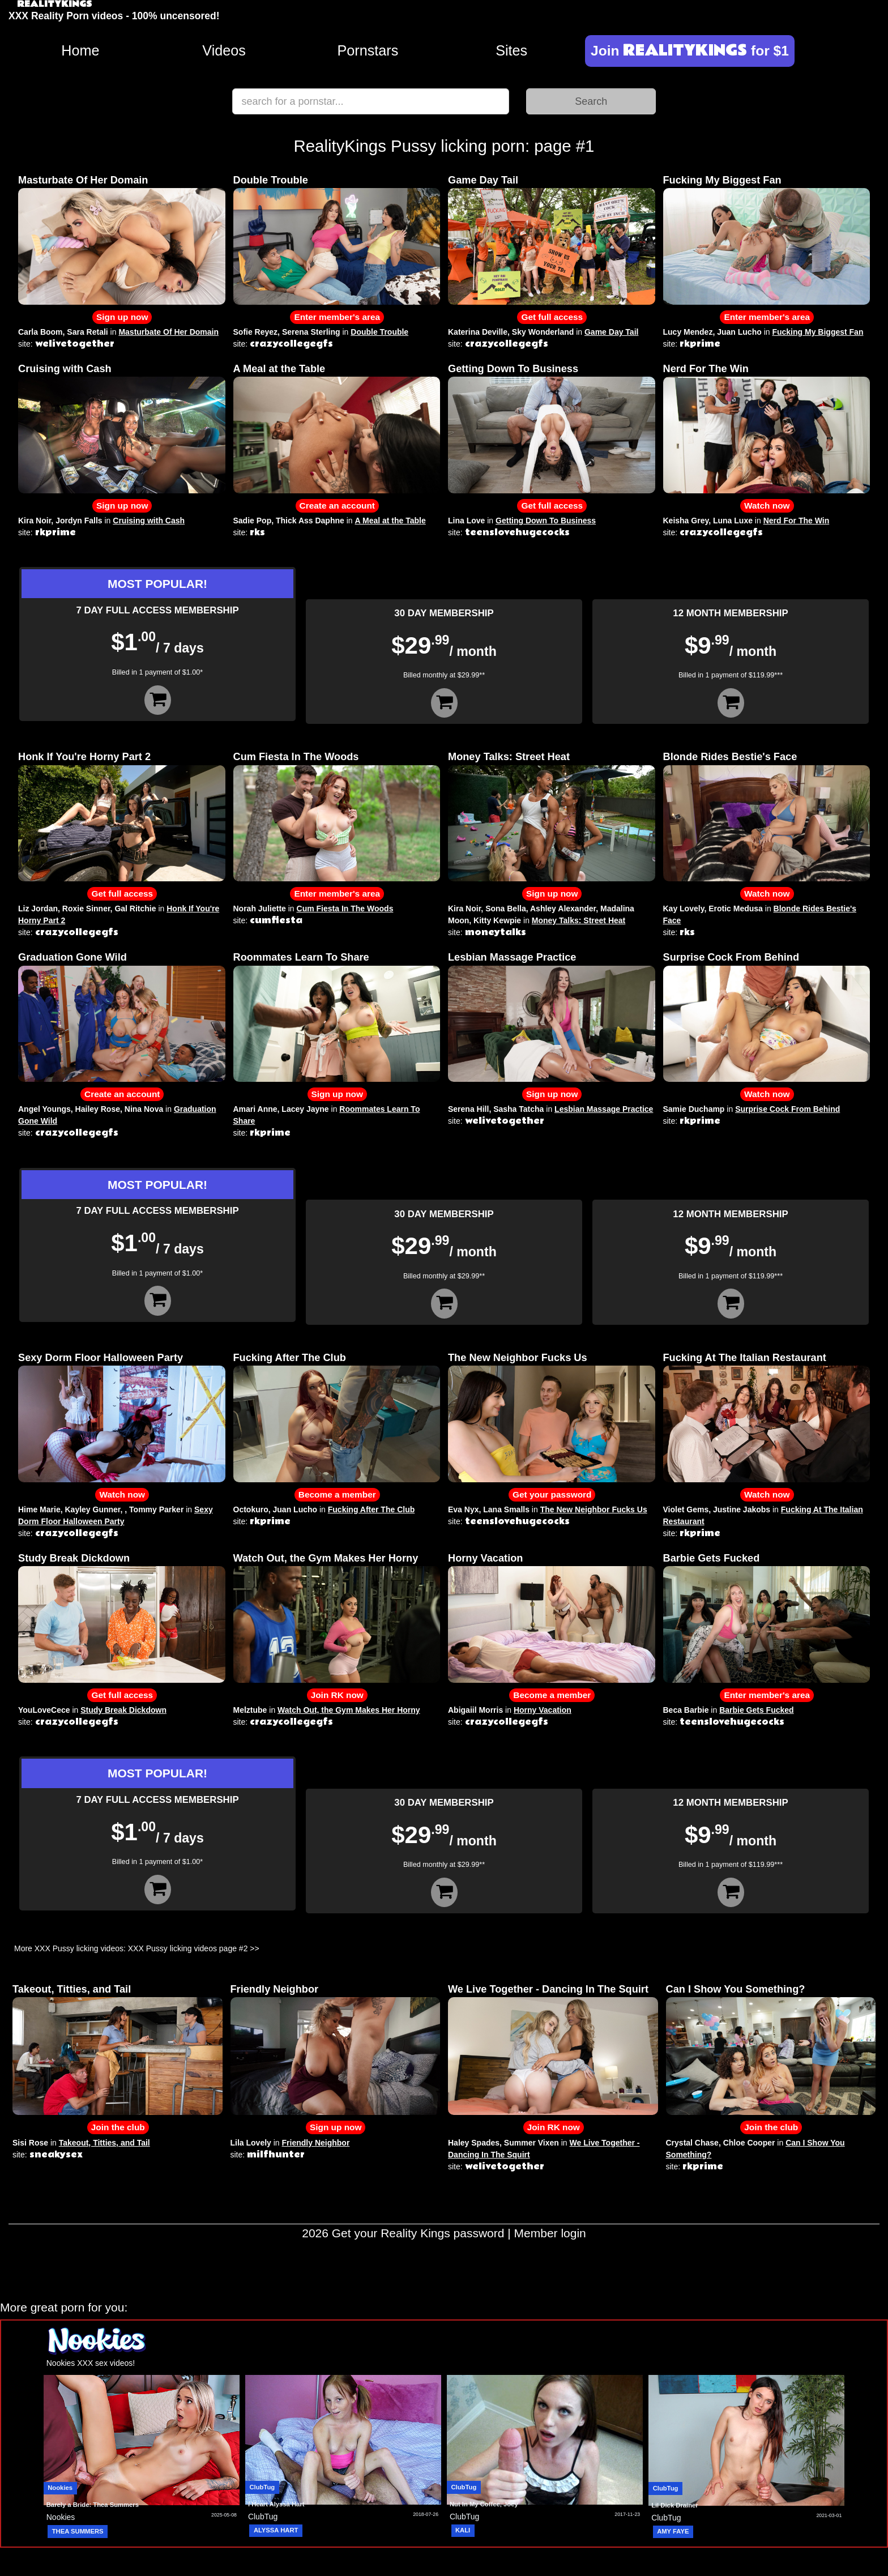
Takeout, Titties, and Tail (71, 1989)
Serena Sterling (311, 331)
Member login (550, 2233)
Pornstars (368, 50)
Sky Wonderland (543, 331)
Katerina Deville (477, 331)
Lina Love (466, 520)
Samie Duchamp (694, 1109)
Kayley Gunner (92, 1509)
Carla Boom (40, 331)
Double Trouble (270, 180)
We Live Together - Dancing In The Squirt (548, 1989)
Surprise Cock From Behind (731, 957)
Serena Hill (468, 1109)
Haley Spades (474, 2142)
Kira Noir (34, 520)
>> (254, 1948)
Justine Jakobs (741, 1509)
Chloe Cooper (749, 2142)
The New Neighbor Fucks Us (517, 1357)
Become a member (337, 1494)
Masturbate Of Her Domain (83, 180)
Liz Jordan (38, 908)
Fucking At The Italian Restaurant (744, 1357)
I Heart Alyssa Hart (276, 2504)
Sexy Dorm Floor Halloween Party (100, 1357)
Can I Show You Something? (735, 1989)
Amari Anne (255, 1109)
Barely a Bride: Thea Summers (92, 2504)
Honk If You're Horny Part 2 (84, 756)
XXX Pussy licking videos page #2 (188, 1948)
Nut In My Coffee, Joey (484, 2504)
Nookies (60, 2487)
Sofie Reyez (255, 331)
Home (80, 50)
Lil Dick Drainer (674, 2505)
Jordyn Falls (79, 520)
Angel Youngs (44, 1109)
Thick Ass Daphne (310, 520)
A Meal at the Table (279, 368)
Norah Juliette (259, 908)
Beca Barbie (686, 1710)
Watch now (767, 505)
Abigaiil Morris (475, 1710)
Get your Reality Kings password (418, 2233)
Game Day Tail (483, 180)
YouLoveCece (44, 1710)
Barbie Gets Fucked (711, 1558)
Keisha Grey (686, 520)
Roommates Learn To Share (301, 957)
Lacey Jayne (304, 1109)
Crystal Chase (692, 2142)
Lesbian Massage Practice (512, 957)
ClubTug (262, 2487)
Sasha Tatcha (518, 1109)
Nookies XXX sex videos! (90, 2363)
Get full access (552, 317)
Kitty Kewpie (497, 920)
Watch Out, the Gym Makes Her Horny (326, 1558)
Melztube (250, 1710)
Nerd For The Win (706, 368)
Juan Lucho (739, 331)
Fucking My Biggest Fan (722, 180)
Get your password (552, 1494)
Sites (511, 50)
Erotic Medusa (735, 908)
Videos (224, 50)
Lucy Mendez (688, 331)
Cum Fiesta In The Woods (296, 756)
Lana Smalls (506, 1509)
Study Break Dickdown (74, 1558)
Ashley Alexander (563, 908)
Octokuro (250, 1509)
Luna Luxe (733, 520)
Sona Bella (505, 908)
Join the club (118, 2127)
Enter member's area (337, 317)
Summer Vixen (531, 2142)
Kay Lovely (684, 908)
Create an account (337, 505)
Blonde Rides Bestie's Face (730, 756)
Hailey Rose (97, 1109)
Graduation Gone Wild (72, 957)
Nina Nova (144, 1109)
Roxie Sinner (86, 908)
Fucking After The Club (289, 1357)
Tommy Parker (156, 1509)
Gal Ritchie (135, 908)
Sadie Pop (252, 520)
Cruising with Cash (65, 368)
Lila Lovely (250, 2142)
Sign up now (122, 317)
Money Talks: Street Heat (509, 756)
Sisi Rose (30, 2142)
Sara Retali (87, 331)
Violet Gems (686, 1509)
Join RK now (337, 1695)
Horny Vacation (485, 1558)
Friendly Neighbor (274, 1989)
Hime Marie (39, 1509)
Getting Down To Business (513, 368)
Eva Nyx (463, 1509)
